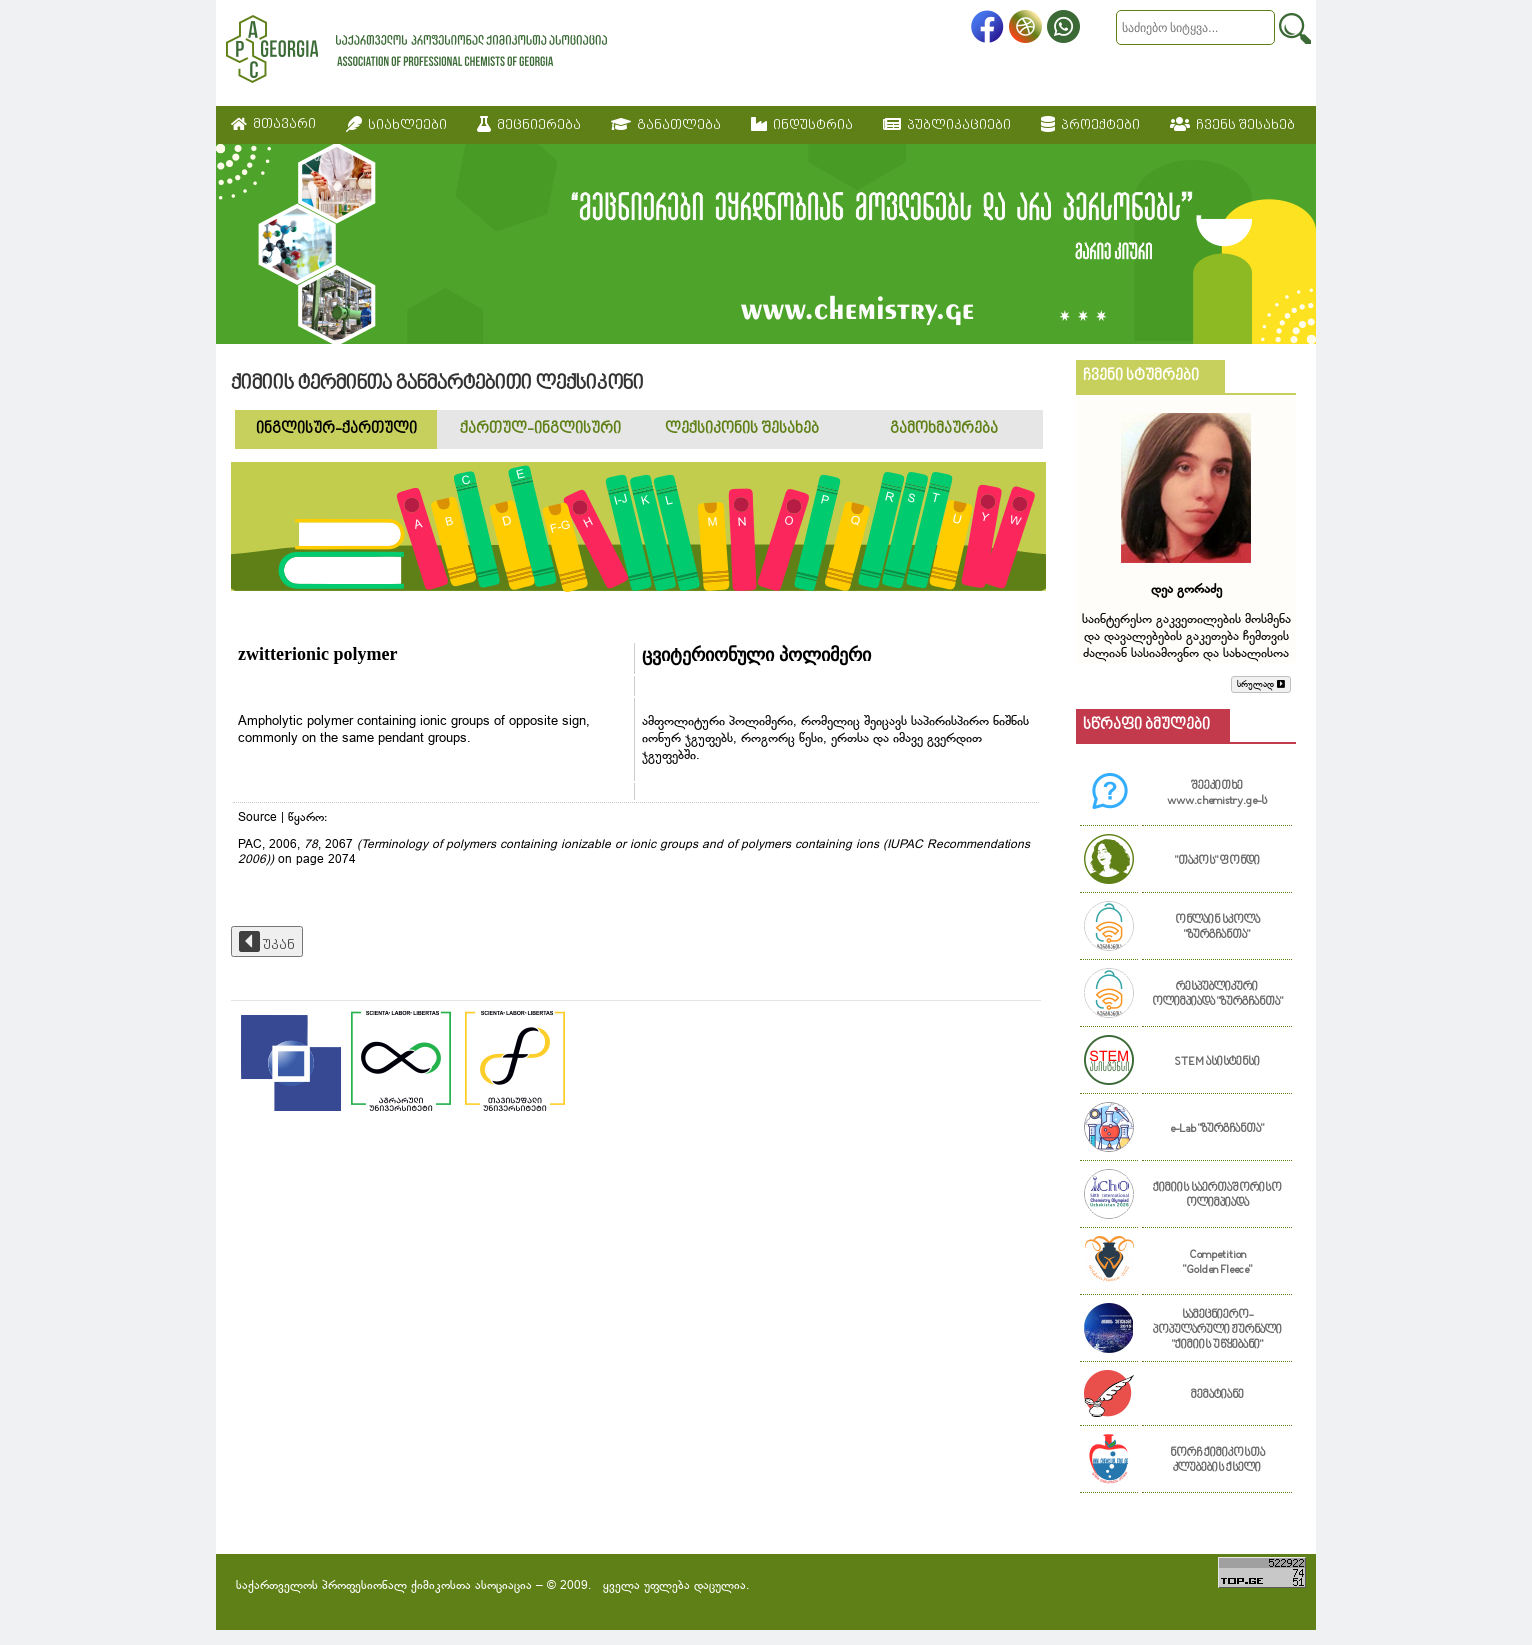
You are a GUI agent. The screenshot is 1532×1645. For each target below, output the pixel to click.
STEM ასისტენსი (1217, 1062)
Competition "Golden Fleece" (1217, 1263)
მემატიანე (1217, 1395)
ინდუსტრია (802, 125)
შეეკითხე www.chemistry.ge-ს (1217, 794)
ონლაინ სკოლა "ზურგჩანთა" (1217, 928)
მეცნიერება (529, 125)
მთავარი (273, 124)
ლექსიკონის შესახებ (742, 429)
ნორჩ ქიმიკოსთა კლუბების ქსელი (1217, 1461)
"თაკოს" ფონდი (1217, 861)
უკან (267, 941)
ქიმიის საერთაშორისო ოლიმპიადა (1217, 1196)
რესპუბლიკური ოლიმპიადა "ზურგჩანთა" (1217, 995)
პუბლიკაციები (947, 125)
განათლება (666, 125)
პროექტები (1090, 125)
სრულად (1261, 684)
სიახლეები (396, 125)
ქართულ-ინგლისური (540, 429)
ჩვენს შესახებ (1232, 125)
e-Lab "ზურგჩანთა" (1217, 1129)
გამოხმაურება (944, 429)
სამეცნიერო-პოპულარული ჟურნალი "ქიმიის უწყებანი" (1217, 1330)
